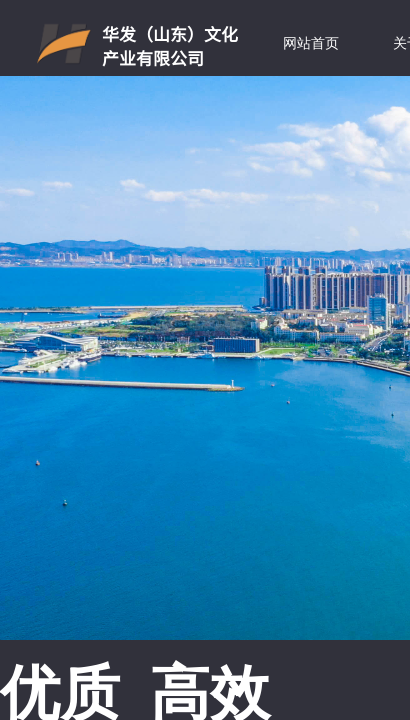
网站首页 (311, 43)
